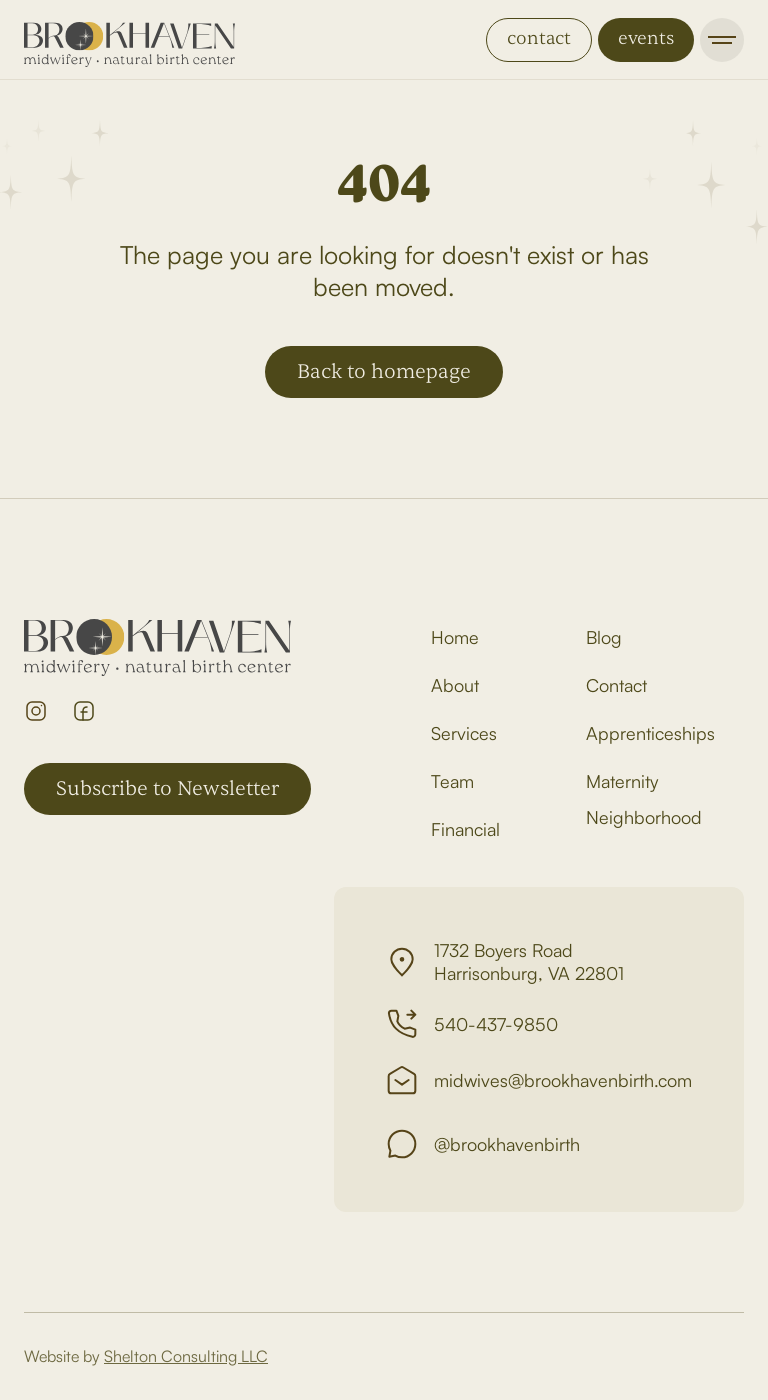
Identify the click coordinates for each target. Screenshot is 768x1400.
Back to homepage (384, 371)
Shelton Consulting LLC (186, 1356)
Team (452, 781)
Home (455, 637)
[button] (722, 40)
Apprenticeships (650, 733)
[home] (129, 40)
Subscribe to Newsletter (167, 788)
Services (464, 733)
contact (539, 38)
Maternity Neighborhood (644, 799)
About (455, 685)
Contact (616, 685)
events (646, 38)
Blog (604, 637)
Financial (465, 829)
